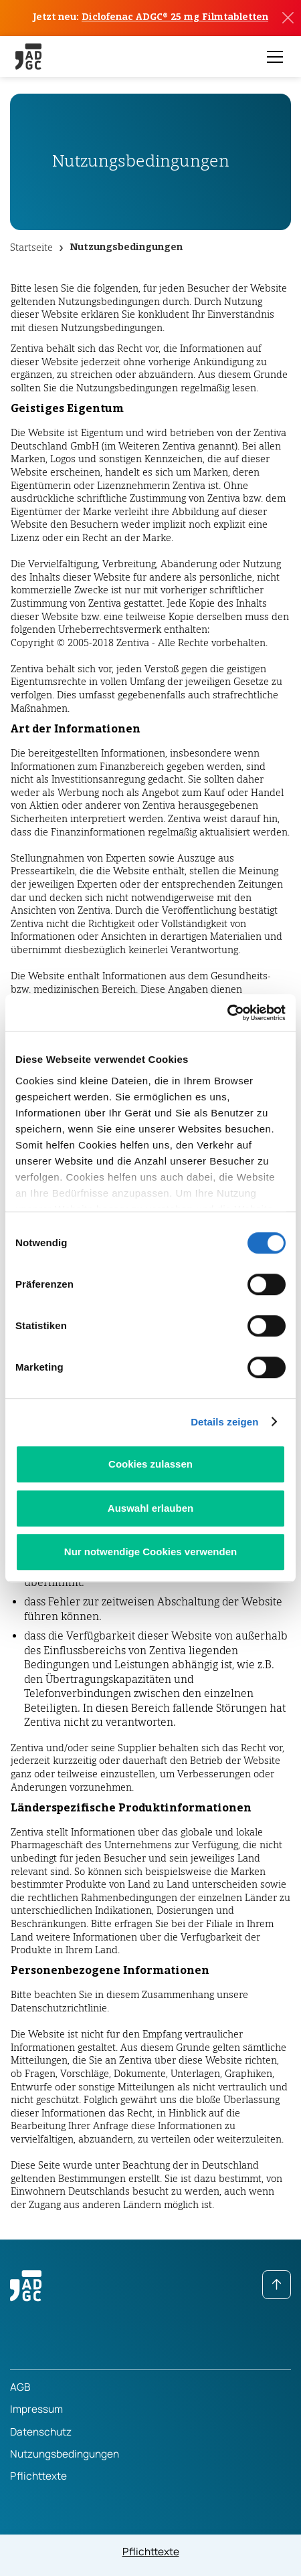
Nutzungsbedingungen (126, 247)
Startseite (31, 247)
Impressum (36, 2409)
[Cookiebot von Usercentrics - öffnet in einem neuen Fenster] (227, 1012)
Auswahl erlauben (150, 1508)
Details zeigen (224, 1421)
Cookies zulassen (150, 1464)
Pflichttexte (38, 2476)
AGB (20, 2387)
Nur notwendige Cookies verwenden (150, 1551)
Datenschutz (41, 2432)
